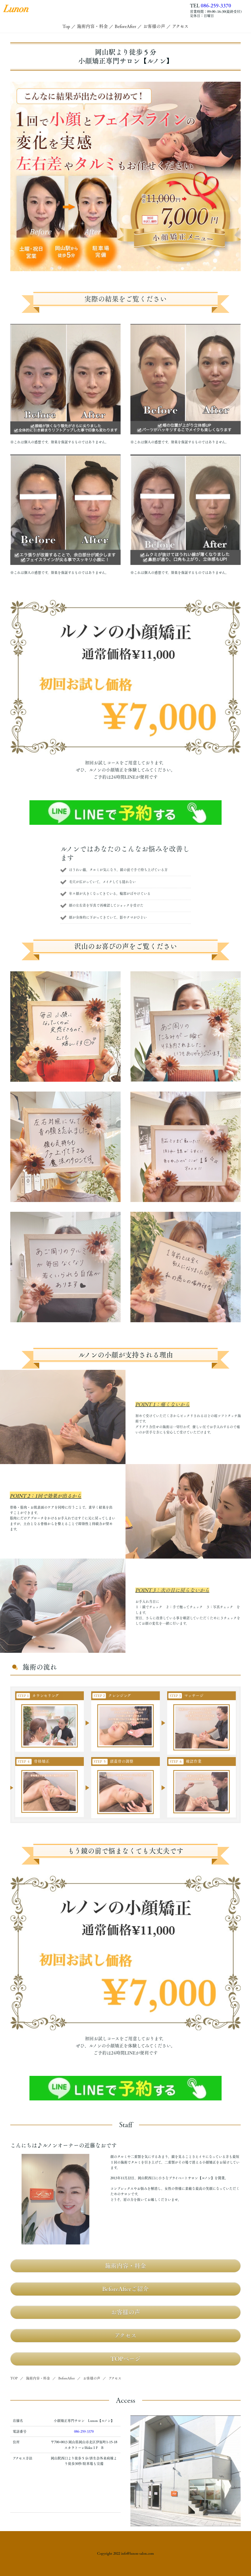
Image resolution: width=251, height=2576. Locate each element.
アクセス (180, 26)
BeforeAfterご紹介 (125, 2289)
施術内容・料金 (92, 26)
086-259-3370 (216, 5)
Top (66, 26)
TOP (14, 2378)
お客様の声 (154, 26)
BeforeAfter (125, 26)
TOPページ (125, 2359)
